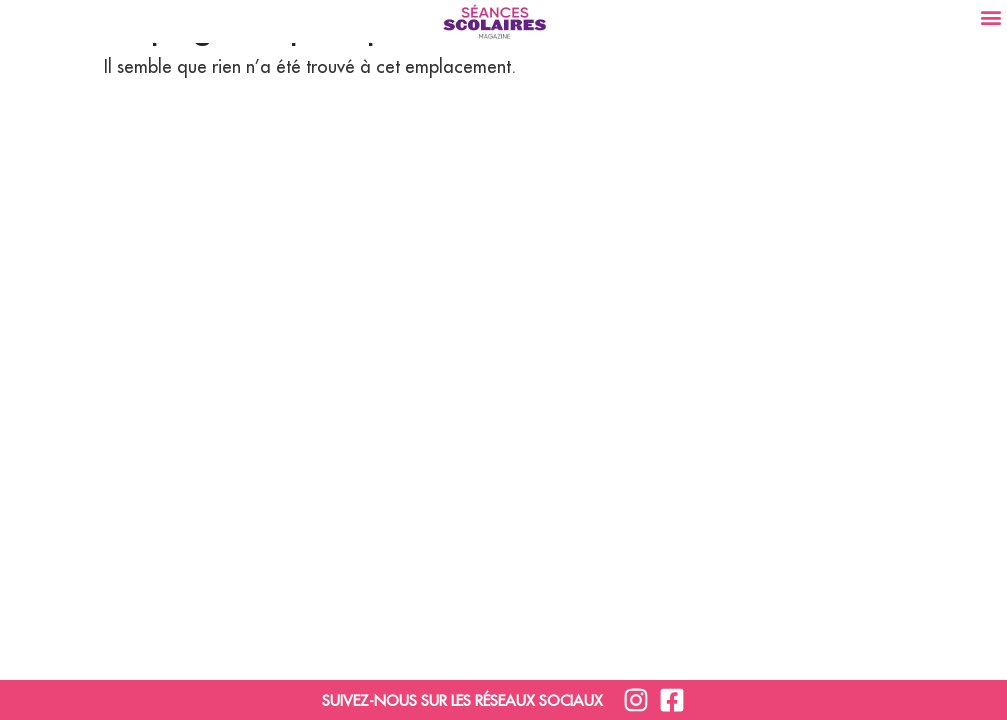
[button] (990, 16)
